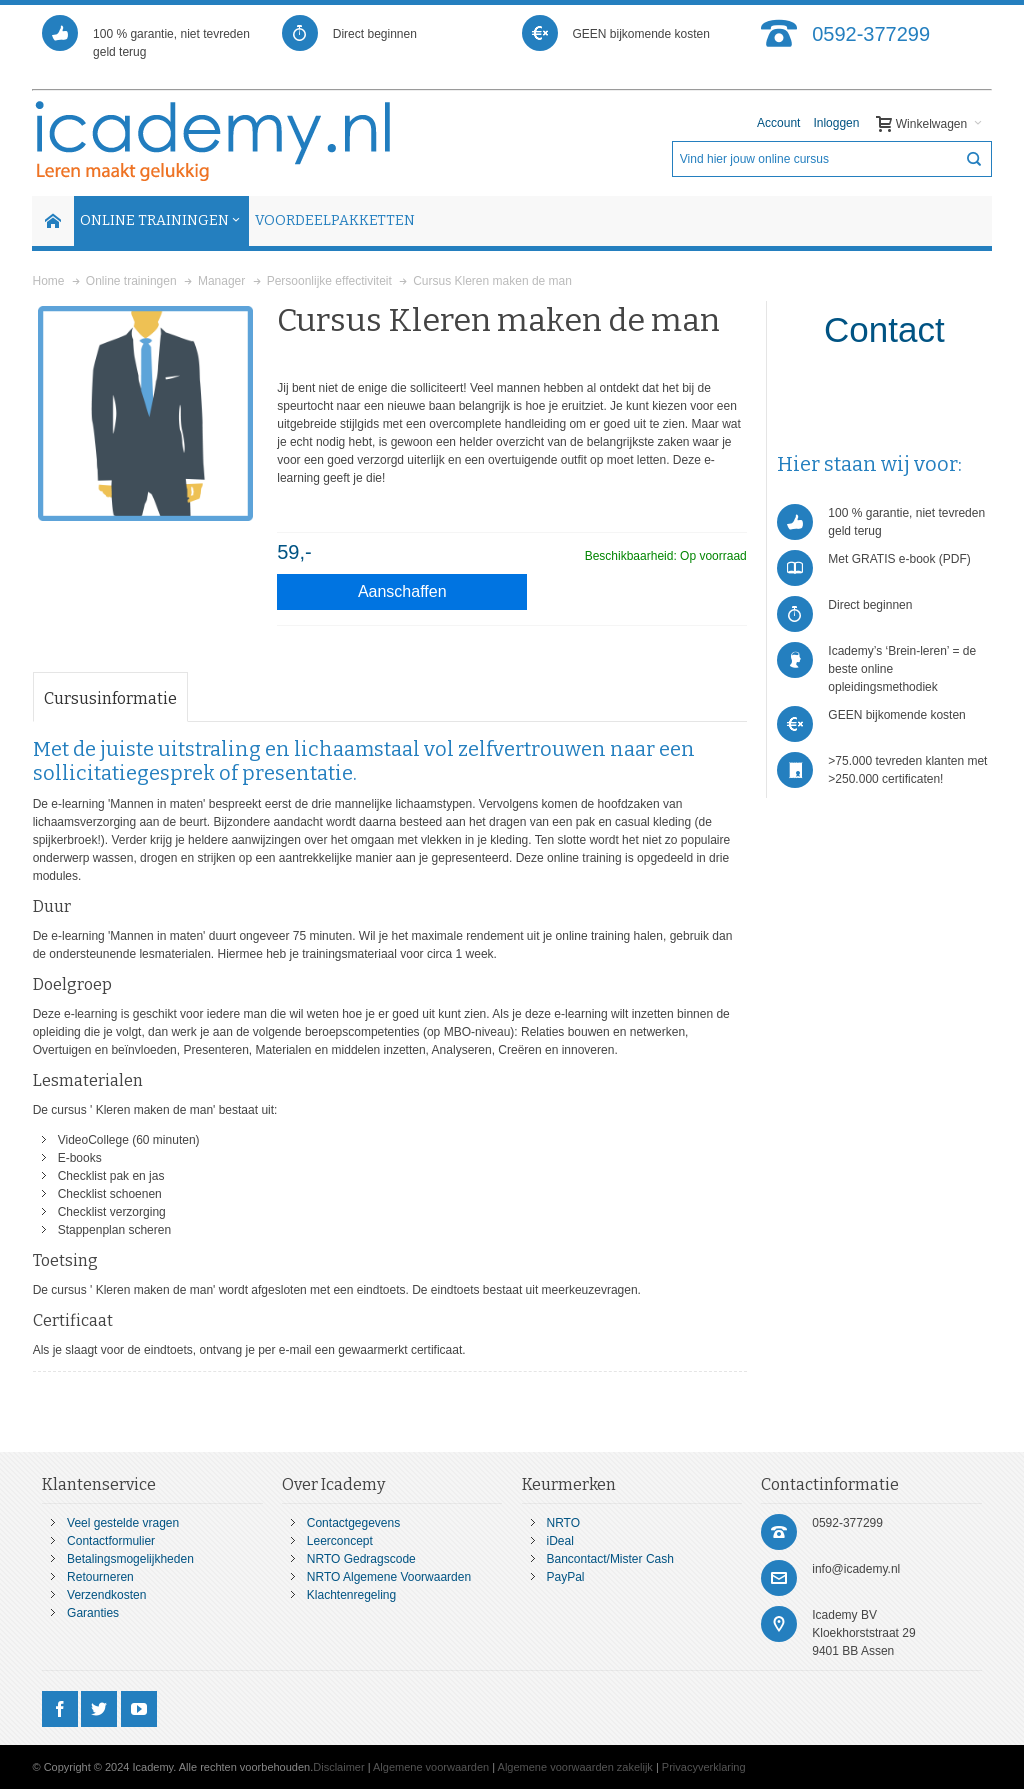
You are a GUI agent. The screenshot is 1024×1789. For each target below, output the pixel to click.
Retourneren (100, 1577)
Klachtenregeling (351, 1595)
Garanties (93, 1613)
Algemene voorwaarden (431, 1767)
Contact (884, 329)
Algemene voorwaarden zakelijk (575, 1767)
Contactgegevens (353, 1523)
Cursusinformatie (110, 698)
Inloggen (836, 123)
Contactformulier (111, 1541)
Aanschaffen (402, 591)
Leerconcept (340, 1541)
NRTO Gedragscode (361, 1559)
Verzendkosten (106, 1595)
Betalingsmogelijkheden (130, 1559)
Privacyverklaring (704, 1767)
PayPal (566, 1577)
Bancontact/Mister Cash (610, 1559)
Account (778, 123)
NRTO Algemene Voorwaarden (389, 1577)
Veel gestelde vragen (123, 1523)
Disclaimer (338, 1767)
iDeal (560, 1541)
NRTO (564, 1523)
